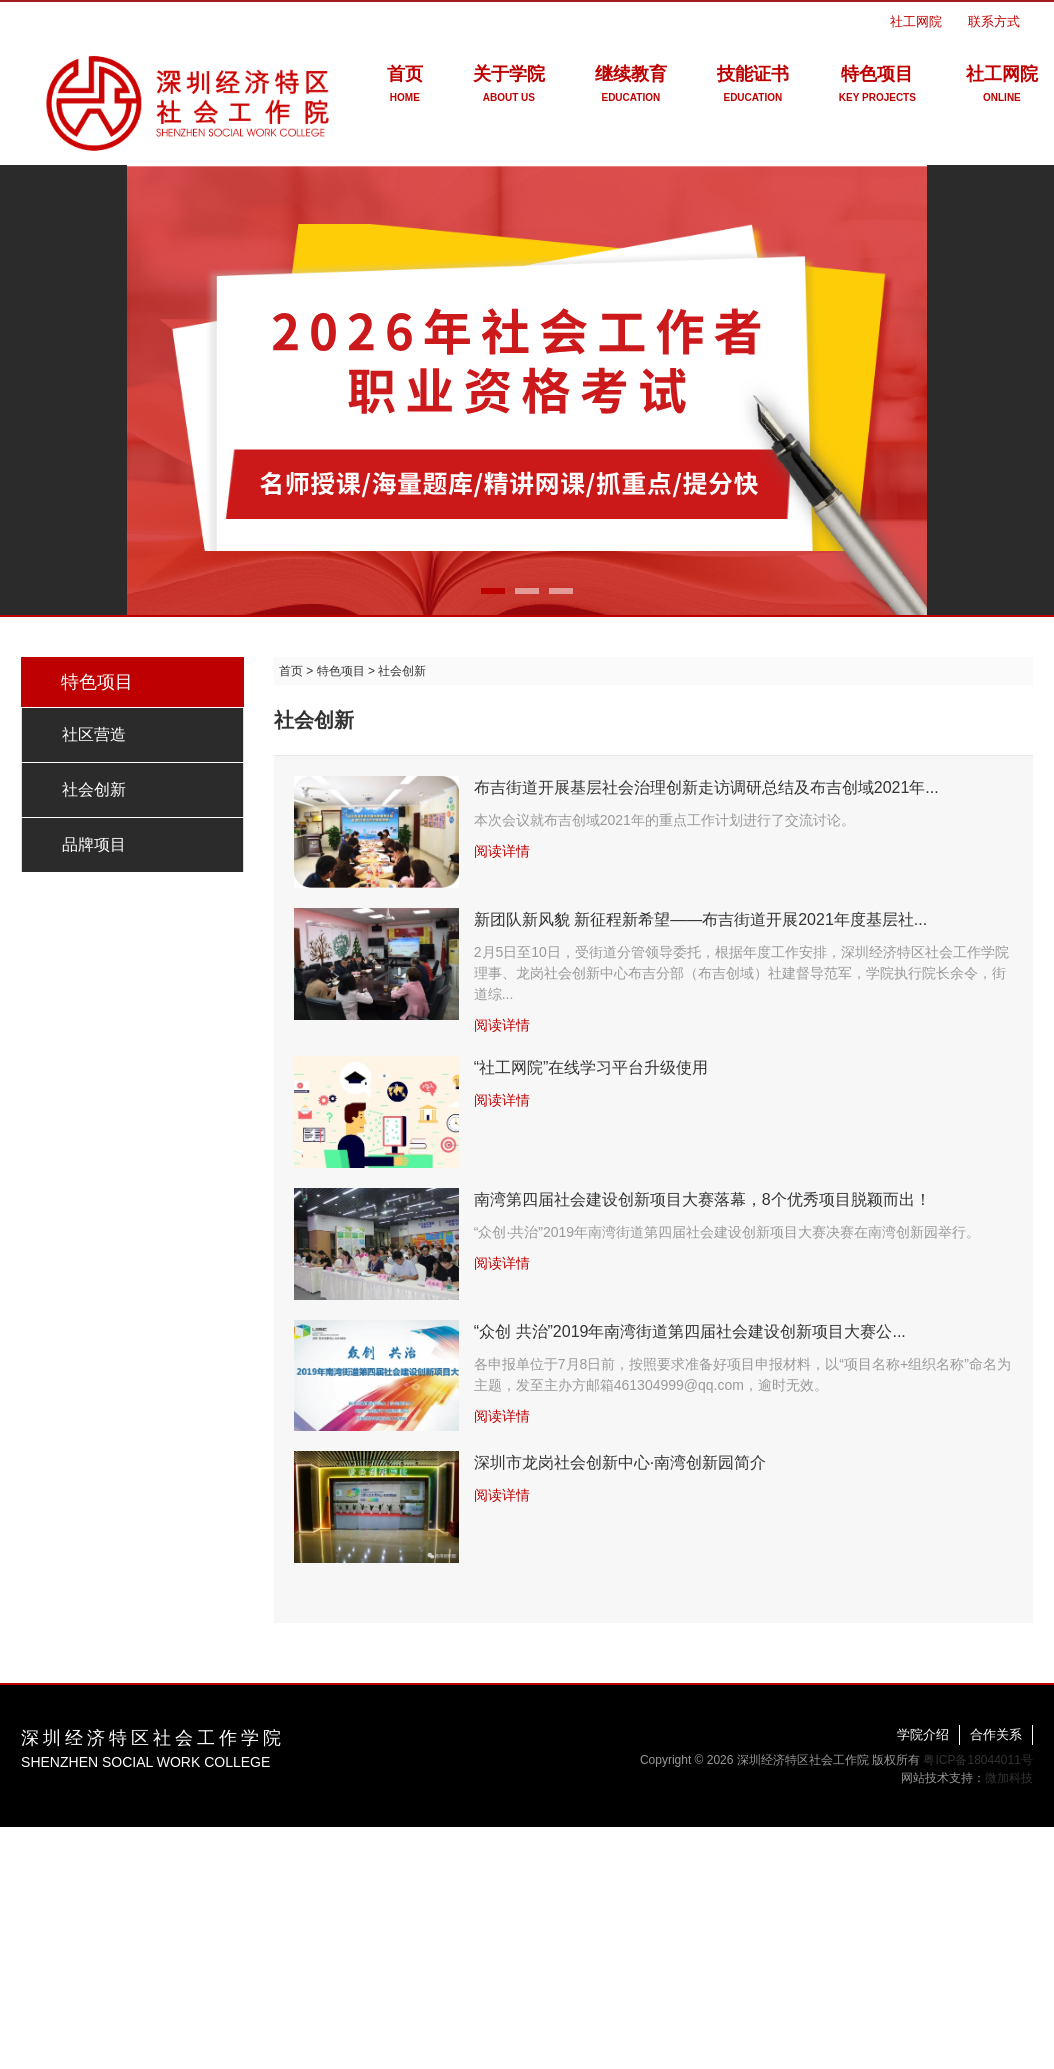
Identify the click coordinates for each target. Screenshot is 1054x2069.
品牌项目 (94, 844)
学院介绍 (923, 1734)
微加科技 (1009, 1778)
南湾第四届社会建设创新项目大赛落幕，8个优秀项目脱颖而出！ (702, 1199)
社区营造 (94, 734)
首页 (405, 87)
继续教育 (631, 87)
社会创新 (94, 789)
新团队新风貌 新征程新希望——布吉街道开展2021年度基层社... (700, 919)
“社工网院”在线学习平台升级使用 (591, 1067)
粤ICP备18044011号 (977, 1760)
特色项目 (877, 87)
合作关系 (996, 1734)
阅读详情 (502, 851)
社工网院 (916, 21)
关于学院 (509, 87)
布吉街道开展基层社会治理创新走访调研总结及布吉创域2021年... (706, 787)
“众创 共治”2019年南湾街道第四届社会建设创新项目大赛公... (690, 1331)
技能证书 (753, 87)
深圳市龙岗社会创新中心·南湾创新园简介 (620, 1462)
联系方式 (994, 21)
